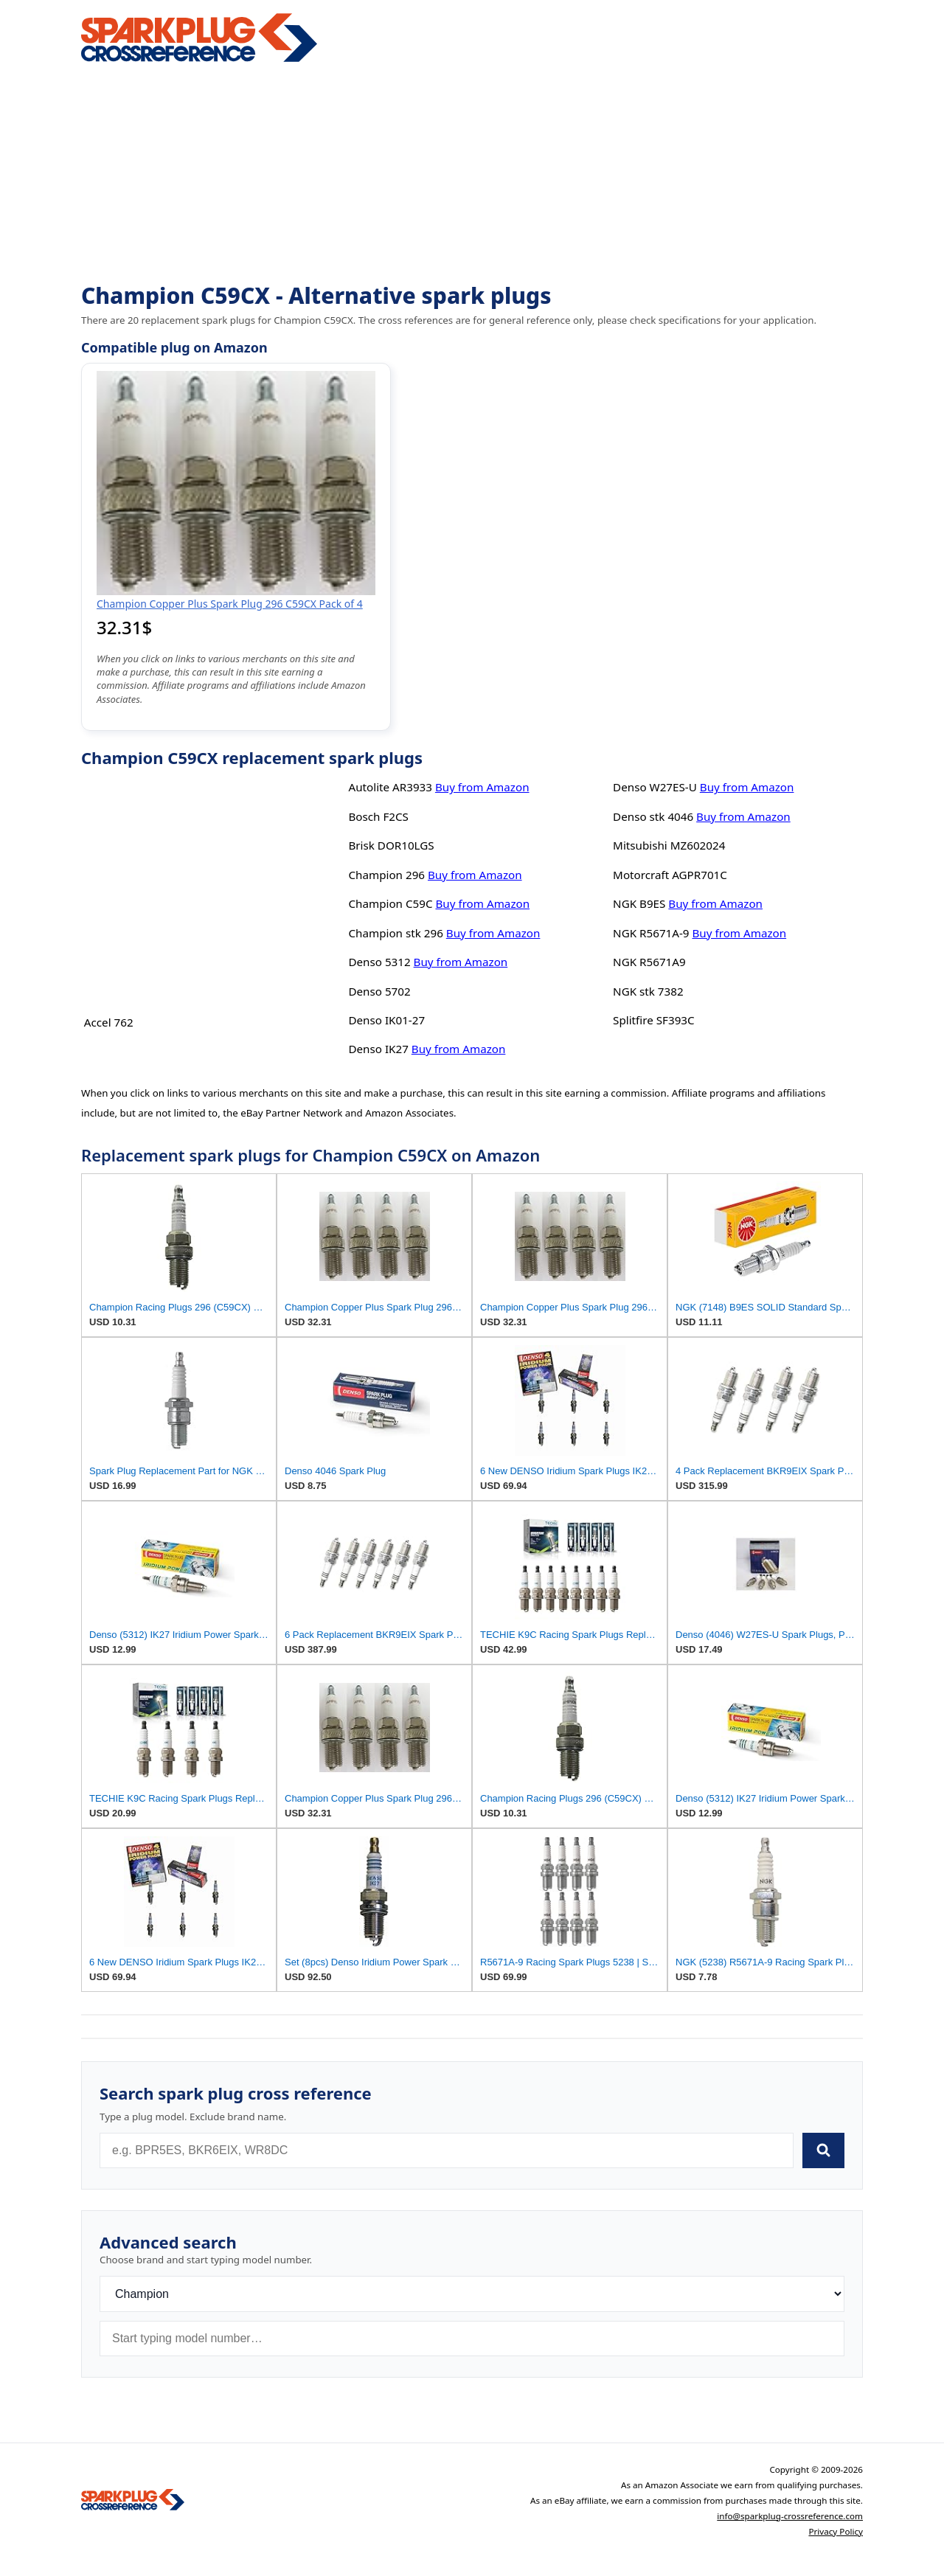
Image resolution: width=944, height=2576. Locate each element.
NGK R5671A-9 (651, 933)
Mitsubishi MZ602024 (669, 845)
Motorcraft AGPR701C (670, 874)
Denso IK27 (378, 1048)
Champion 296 (386, 874)
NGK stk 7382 (648, 991)
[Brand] (472, 2294)
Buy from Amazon (482, 787)
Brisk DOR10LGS (391, 845)
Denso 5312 (379, 961)
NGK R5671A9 (649, 961)
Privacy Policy (835, 2531)
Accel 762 (108, 1022)
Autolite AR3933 (390, 787)
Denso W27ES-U (655, 787)
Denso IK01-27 (386, 1020)
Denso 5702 (379, 991)
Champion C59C (390, 903)
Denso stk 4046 (653, 816)
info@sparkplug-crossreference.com (790, 2515)
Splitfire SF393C (654, 1020)
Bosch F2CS (378, 816)
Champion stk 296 (395, 933)
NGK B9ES (639, 903)
